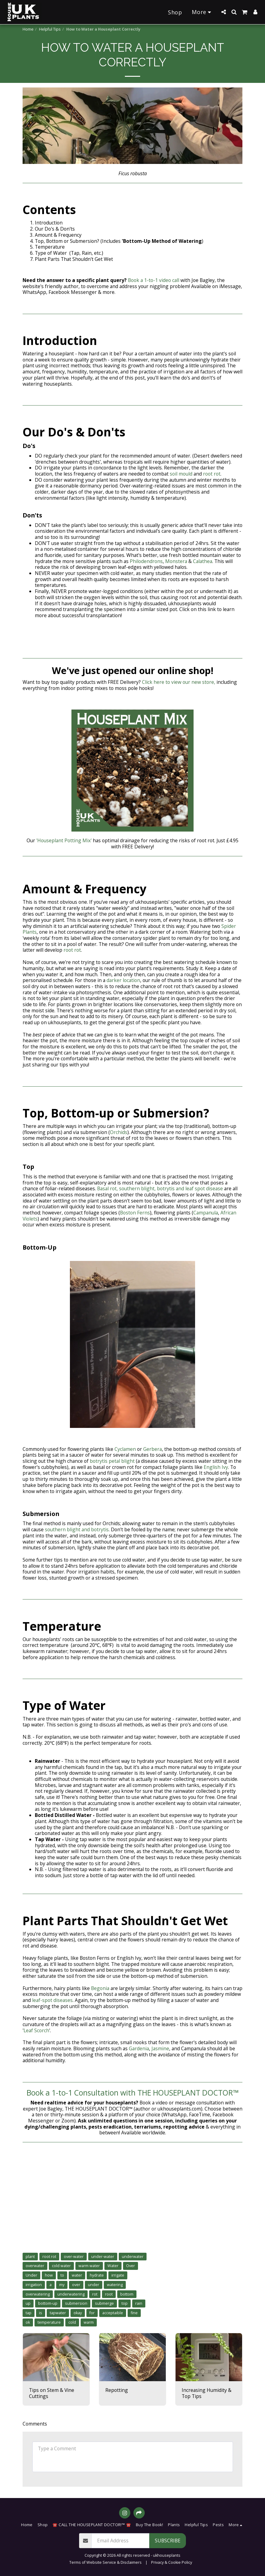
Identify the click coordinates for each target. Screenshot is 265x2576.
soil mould (181, 473)
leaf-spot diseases (52, 2000)
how (49, 2275)
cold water (61, 2265)
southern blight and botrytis (77, 1529)
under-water (102, 2256)
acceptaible (112, 2312)
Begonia (100, 1988)
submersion (76, 2303)
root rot (211, 473)
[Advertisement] (132, 2203)
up (28, 2303)
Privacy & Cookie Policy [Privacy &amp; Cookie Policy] (171, 2562)
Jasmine (160, 2048)
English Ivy (216, 1467)
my (61, 2284)
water (77, 2275)
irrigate (117, 2275)
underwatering (71, 2294)
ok (28, 2322)
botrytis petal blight (112, 1461)
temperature (49, 2322)
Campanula (205, 1212)
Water (112, 2265)
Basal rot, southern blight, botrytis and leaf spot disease (160, 1188)
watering (115, 2284)
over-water (74, 2256)
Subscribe (167, 2540)
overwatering (38, 2294)
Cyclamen (125, 1449)
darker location (123, 980)
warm (89, 2322)
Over (130, 2265)
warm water (89, 2265)
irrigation (34, 2284)
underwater (132, 2256)
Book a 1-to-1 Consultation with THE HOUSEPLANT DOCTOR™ (133, 2093)
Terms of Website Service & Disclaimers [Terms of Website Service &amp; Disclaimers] (105, 2562)
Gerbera (152, 1449)
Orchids (118, 1132)
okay (78, 2312)
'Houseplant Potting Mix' (64, 840)
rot (94, 2294)
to (62, 2275)
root (109, 2294)
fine (134, 2312)
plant (30, 2256)
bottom (126, 2294)
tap (28, 2312)
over (76, 2284)
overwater (35, 2265)
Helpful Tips (50, 29)
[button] (223, 12)
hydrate (97, 2275)
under (93, 2284)
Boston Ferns (135, 1212)
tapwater (58, 2312)
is (40, 2312)
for (92, 2312)
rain (138, 2303)
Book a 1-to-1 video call (153, 280)
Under (31, 2275)
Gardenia (139, 2048)
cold (72, 2322)
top (125, 2303)
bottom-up (47, 2303)
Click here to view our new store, (178, 682)
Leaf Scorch (36, 2030)
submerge (104, 2303)
